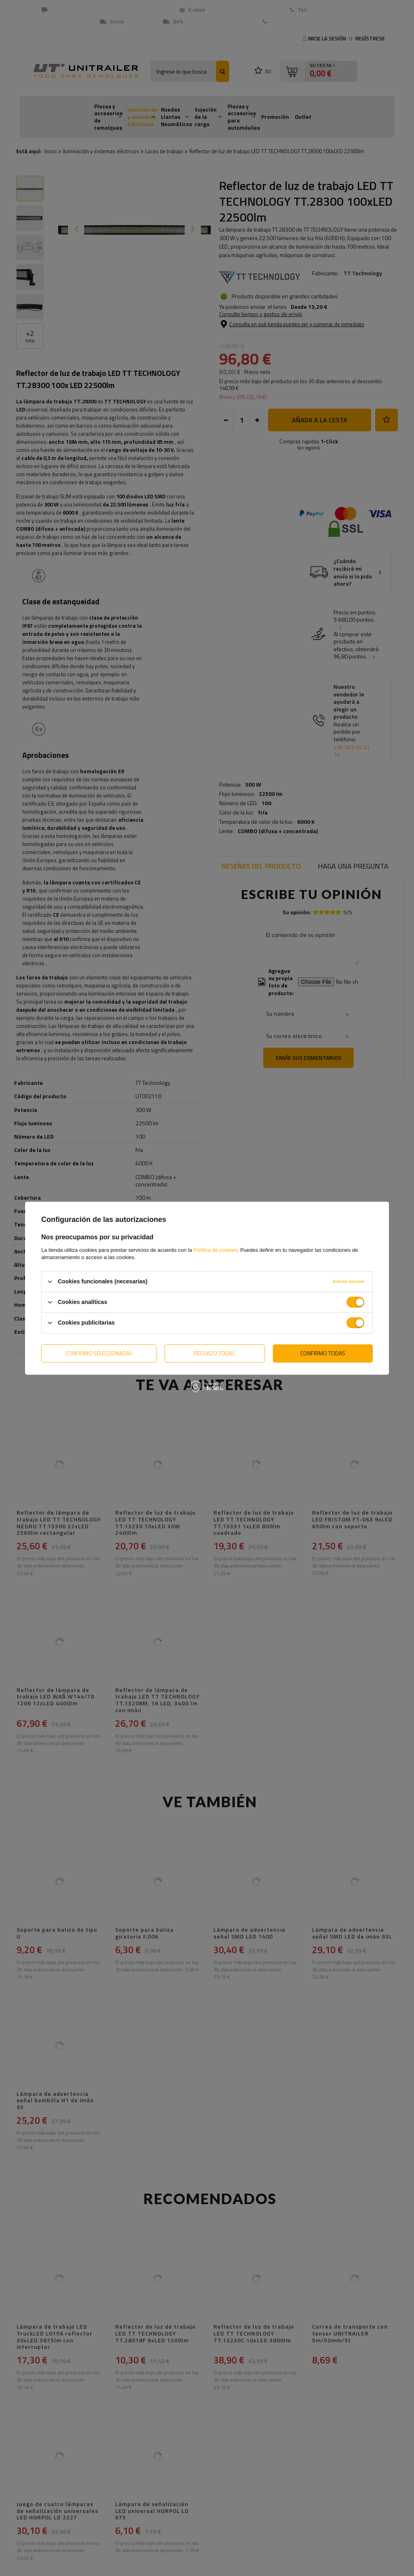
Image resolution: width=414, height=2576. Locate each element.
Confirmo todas (322, 1353)
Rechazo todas (214, 1353)
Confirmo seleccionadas (99, 1353)
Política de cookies (215, 1250)
